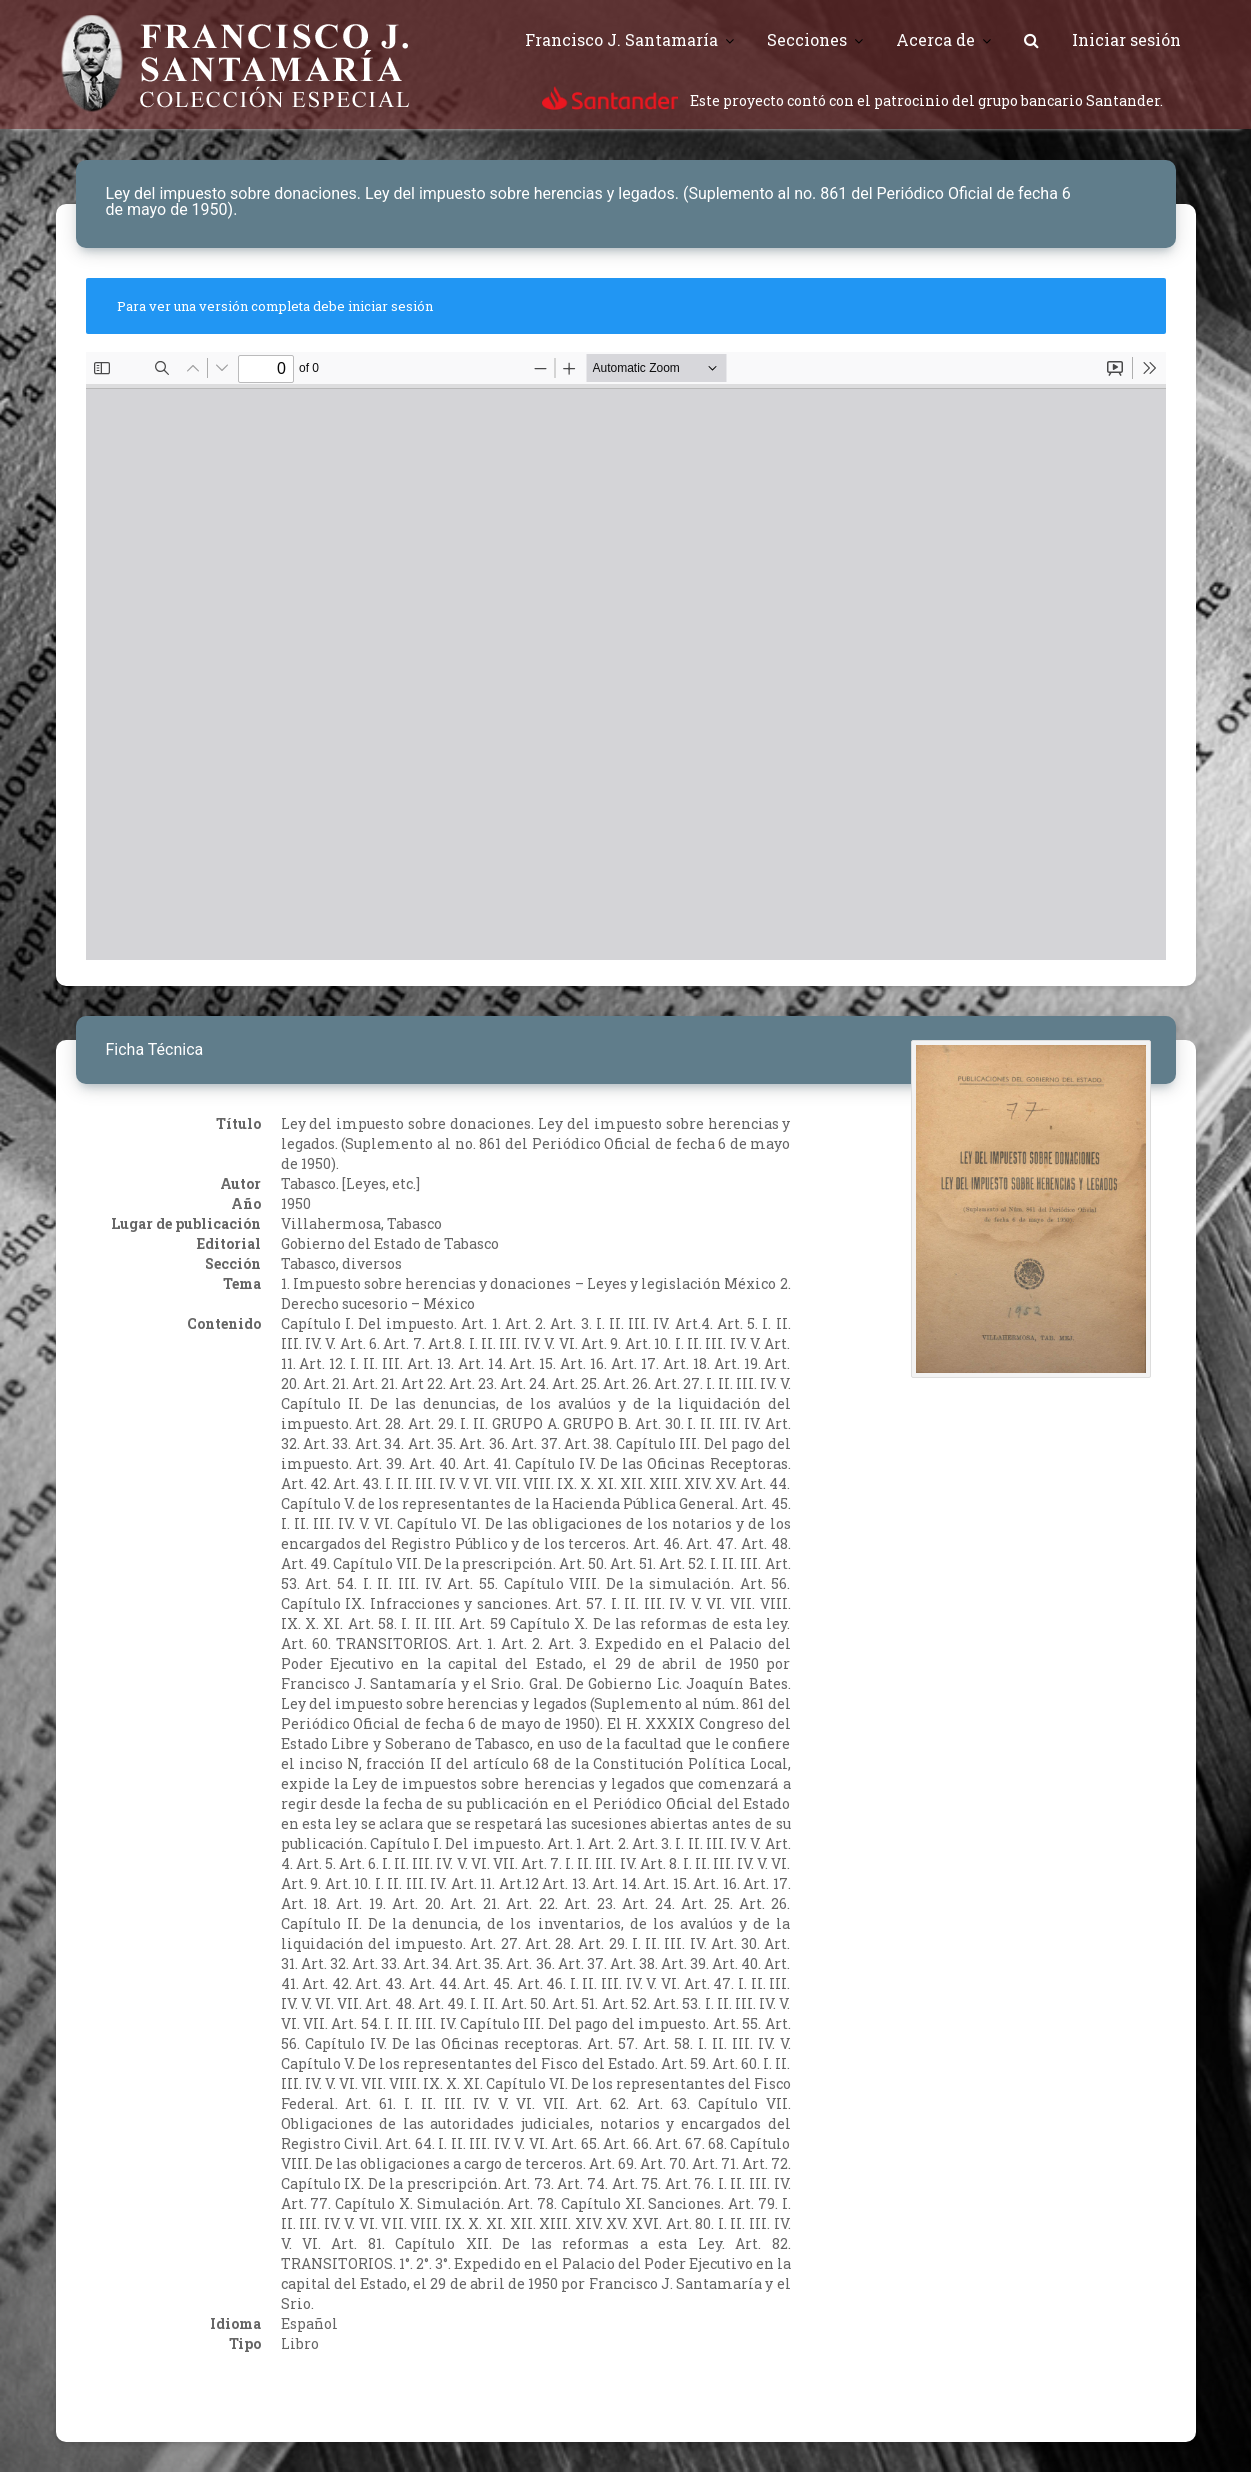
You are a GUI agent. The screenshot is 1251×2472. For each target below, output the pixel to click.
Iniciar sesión (1126, 39)
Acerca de (935, 39)
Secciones (807, 39)
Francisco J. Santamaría (621, 39)
